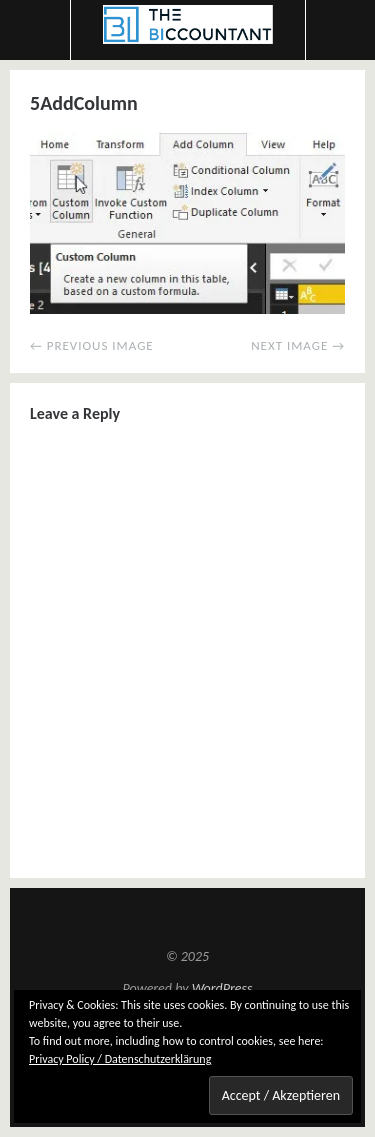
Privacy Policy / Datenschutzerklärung (120, 1059)
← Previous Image (92, 345)
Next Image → (298, 345)
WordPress (222, 988)
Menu (35, 30)
